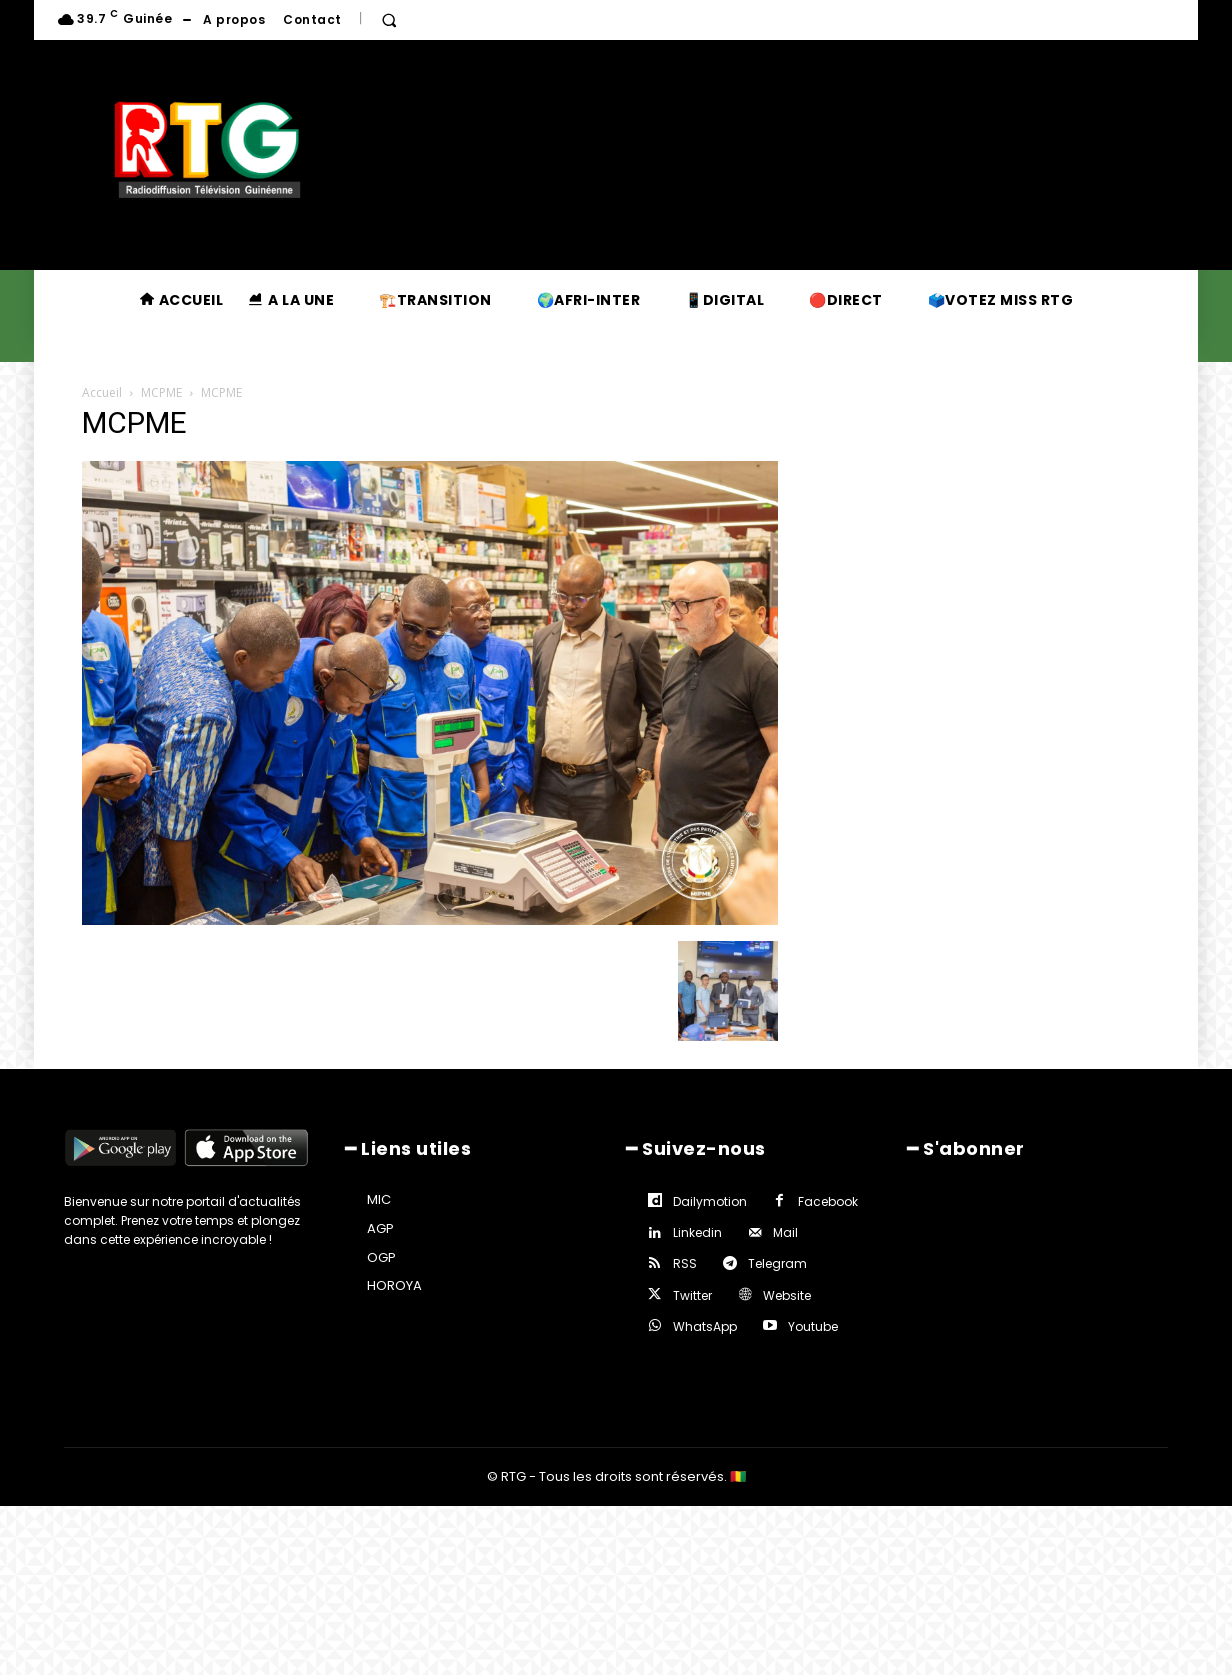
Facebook (828, 1201)
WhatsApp (705, 1326)
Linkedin (697, 1232)
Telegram (777, 1263)
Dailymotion (710, 1201)
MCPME (161, 392)
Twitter (692, 1295)
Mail (785, 1232)
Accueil (102, 392)
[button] (389, 20)
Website (787, 1295)
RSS (685, 1263)
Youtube (813, 1326)
